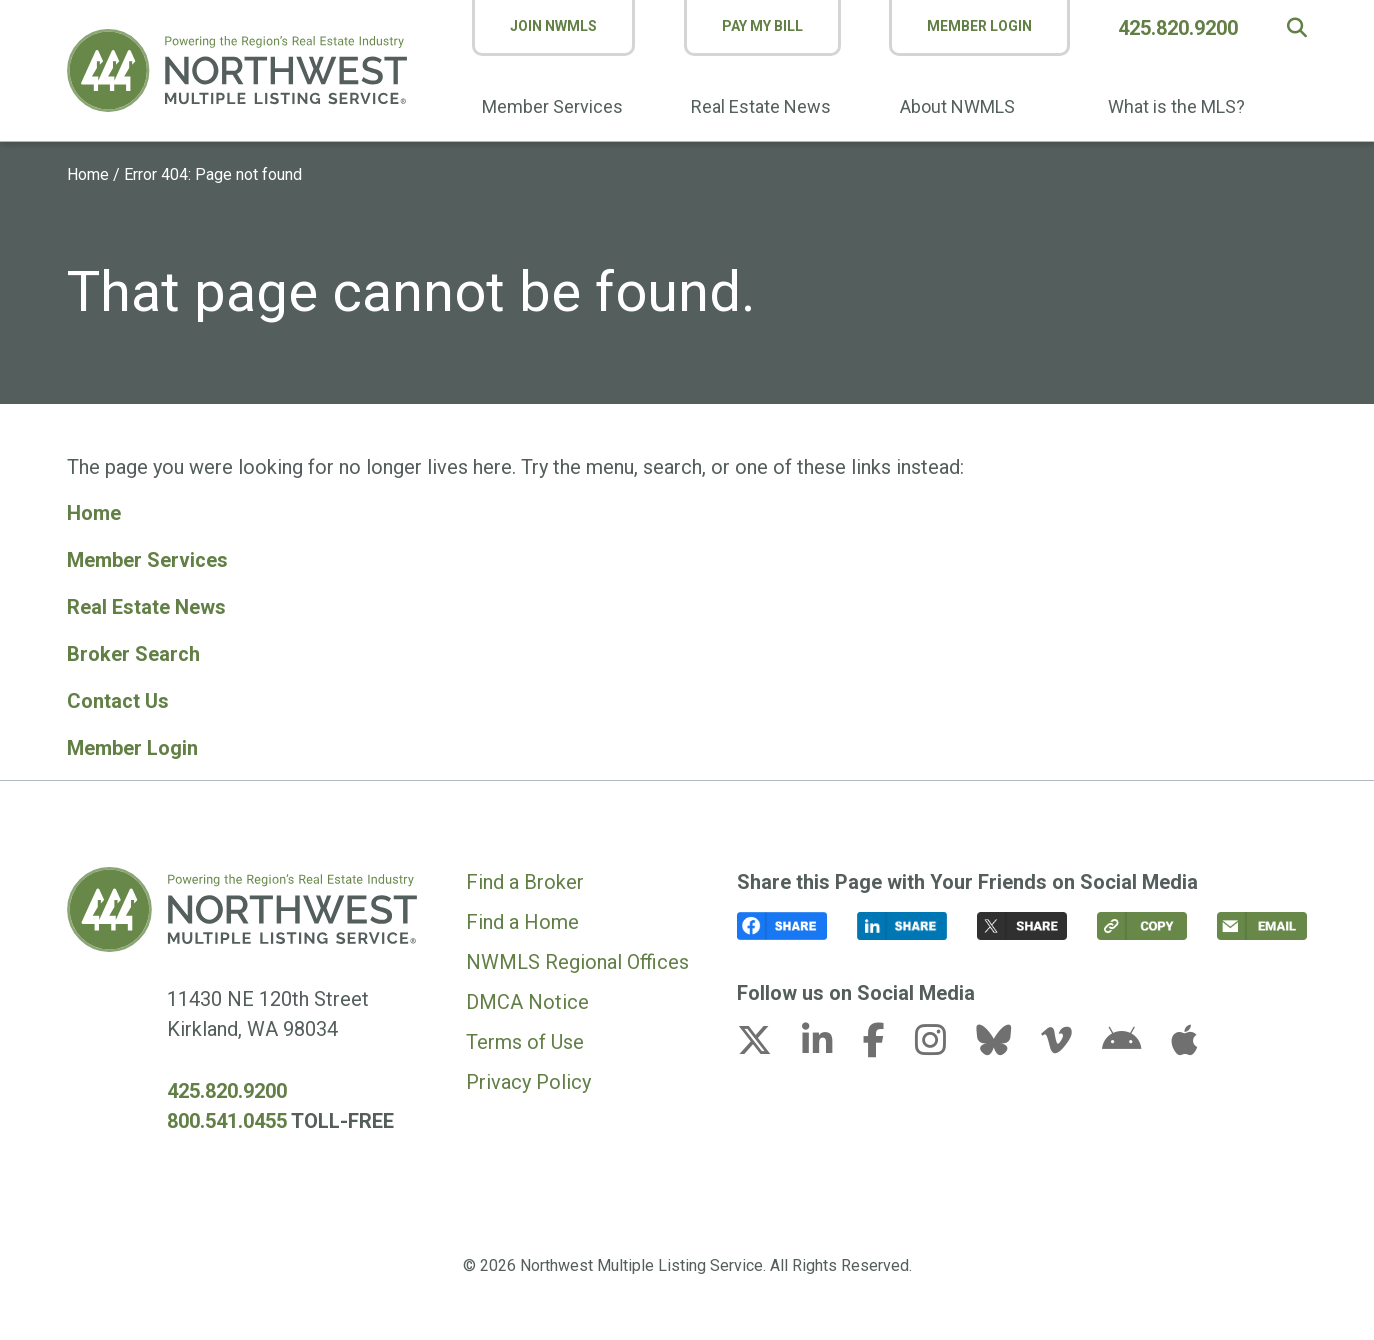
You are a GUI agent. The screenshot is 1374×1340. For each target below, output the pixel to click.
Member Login (979, 26)
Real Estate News (761, 106)
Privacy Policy (528, 1076)
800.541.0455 (227, 1115)
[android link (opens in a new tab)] (1134, 1040)
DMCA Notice (527, 996)
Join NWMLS (554, 26)
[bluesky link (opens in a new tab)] (1006, 1040)
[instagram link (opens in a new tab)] (943, 1040)
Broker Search (133, 651)
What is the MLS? (1176, 106)
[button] (1297, 28)
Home (88, 174)
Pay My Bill (762, 26)
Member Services (553, 106)
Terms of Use (525, 1036)
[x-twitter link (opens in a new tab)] (767, 1040)
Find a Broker (525, 876)
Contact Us (118, 697)
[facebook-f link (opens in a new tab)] (886, 1040)
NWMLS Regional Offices (577, 956)
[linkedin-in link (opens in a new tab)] (830, 1040)
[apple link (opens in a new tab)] (1184, 1040)
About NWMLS (957, 106)
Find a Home (522, 916)
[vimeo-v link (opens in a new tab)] (1069, 1040)
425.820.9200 (1179, 28)
